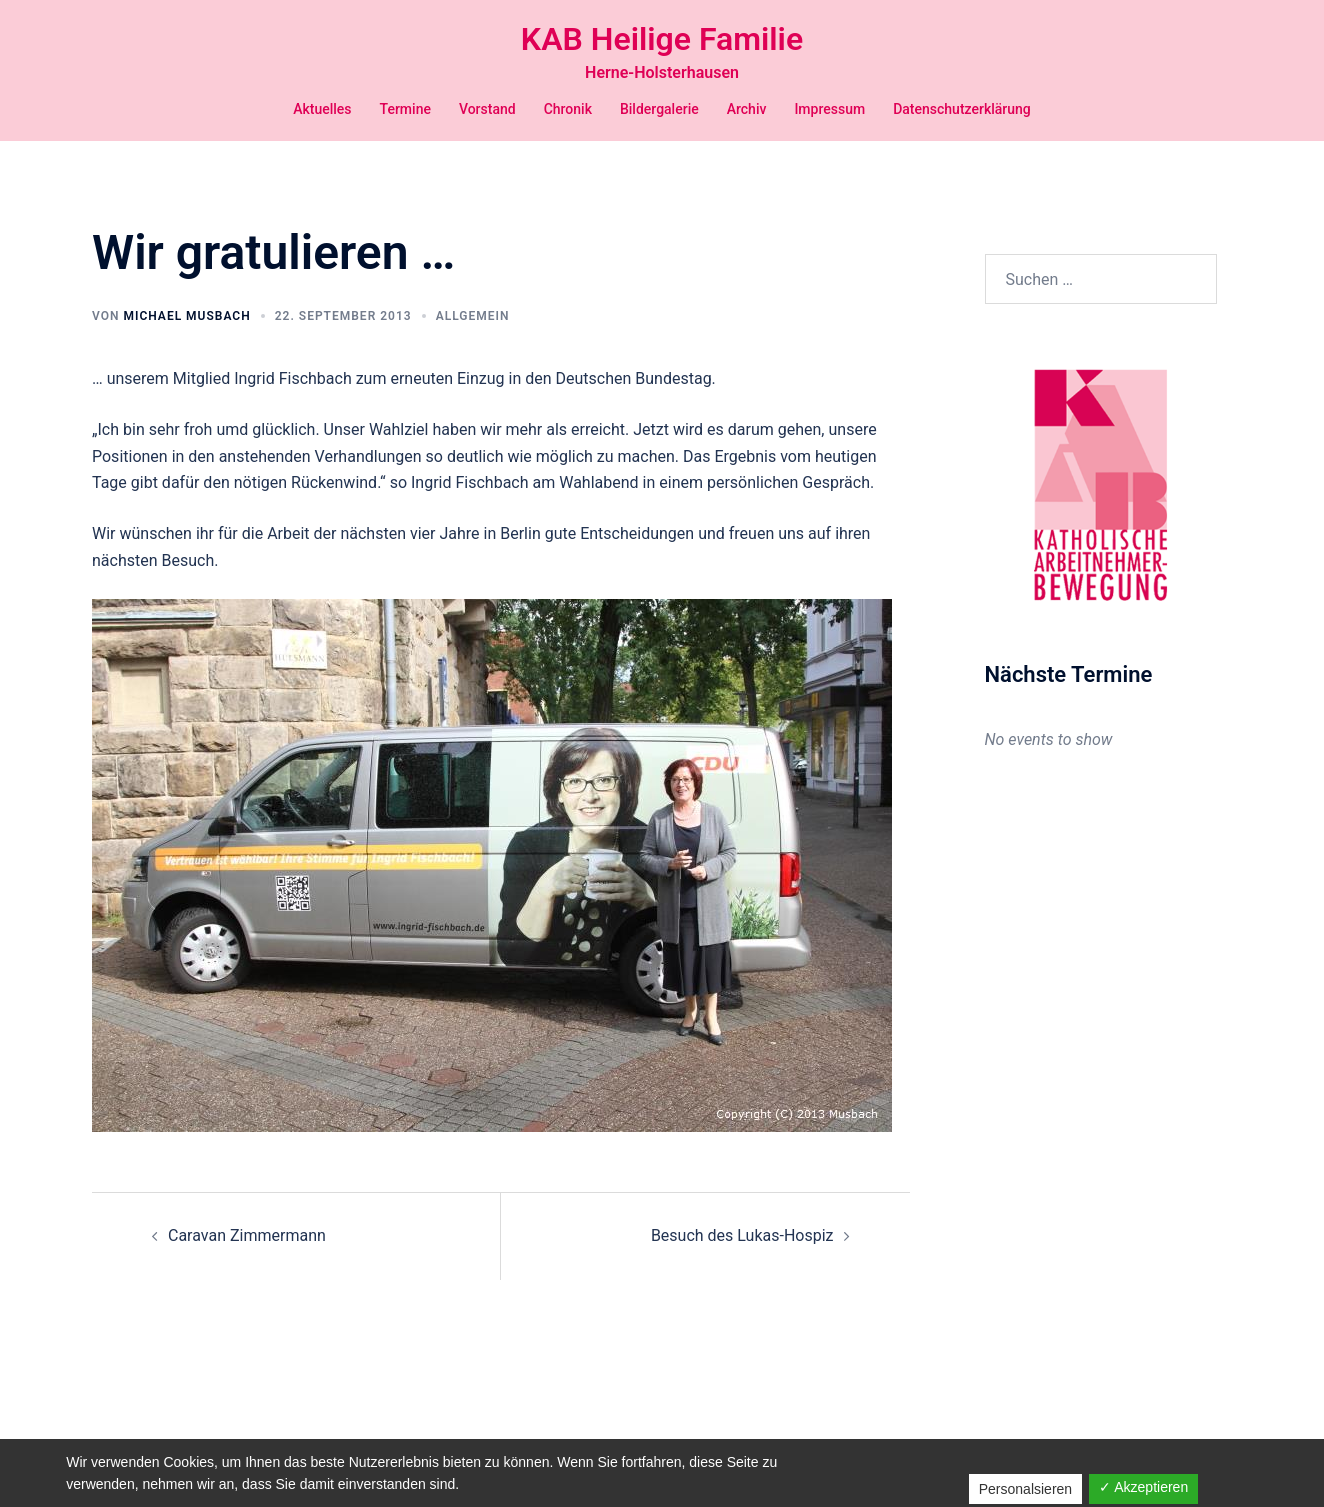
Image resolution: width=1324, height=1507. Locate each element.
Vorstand (487, 109)
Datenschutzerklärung (962, 109)
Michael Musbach (186, 316)
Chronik (568, 109)
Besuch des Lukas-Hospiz (742, 1235)
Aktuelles (322, 109)
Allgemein (473, 316)
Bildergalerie (659, 109)
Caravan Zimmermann (247, 1235)
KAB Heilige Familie (662, 39)
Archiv (747, 109)
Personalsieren (1025, 1489)
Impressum (829, 109)
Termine (405, 109)
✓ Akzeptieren (1143, 1487)
